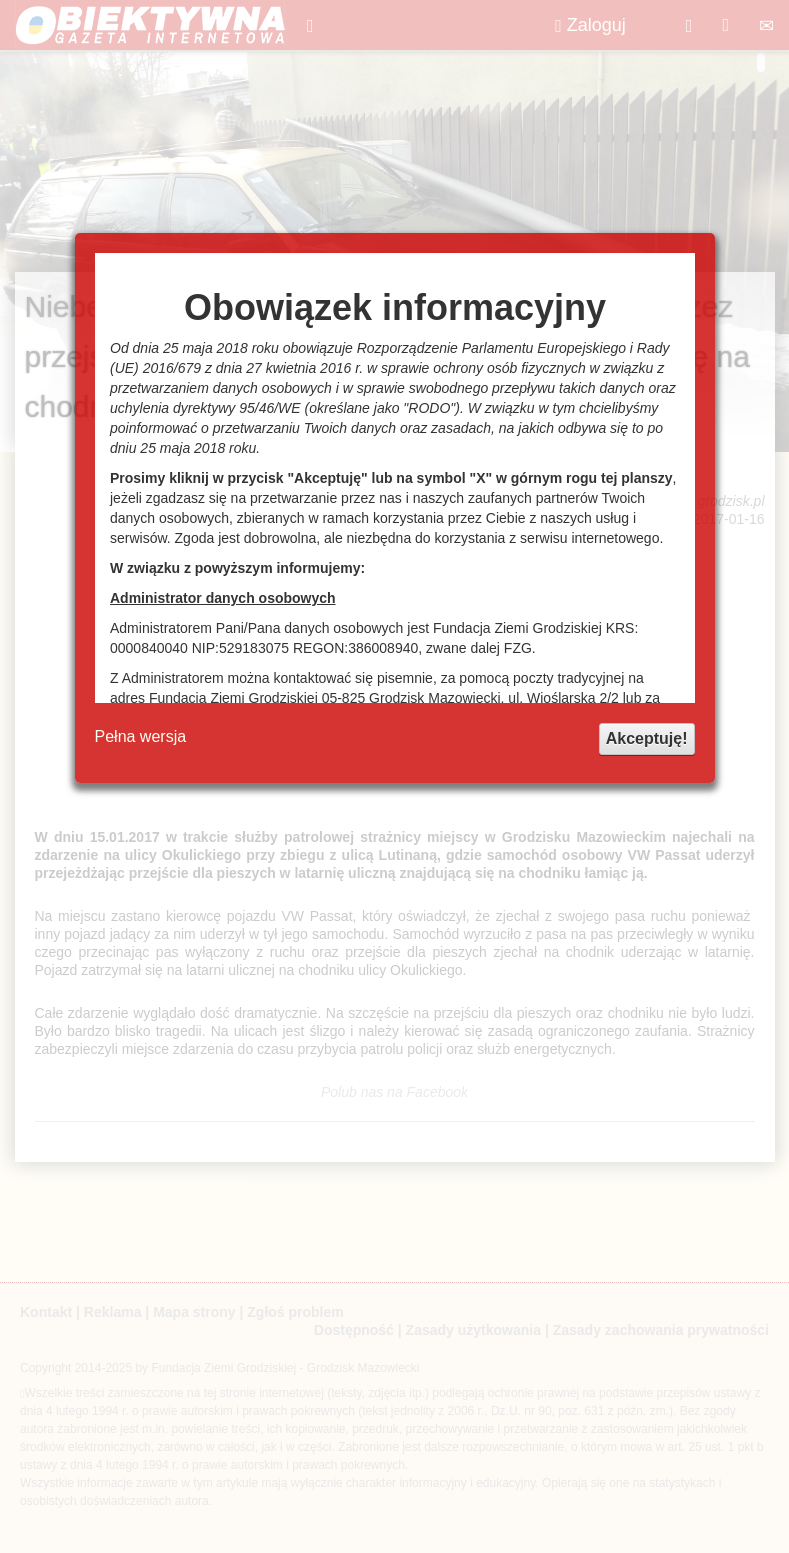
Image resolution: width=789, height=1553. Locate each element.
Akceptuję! (647, 738)
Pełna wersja (141, 736)
